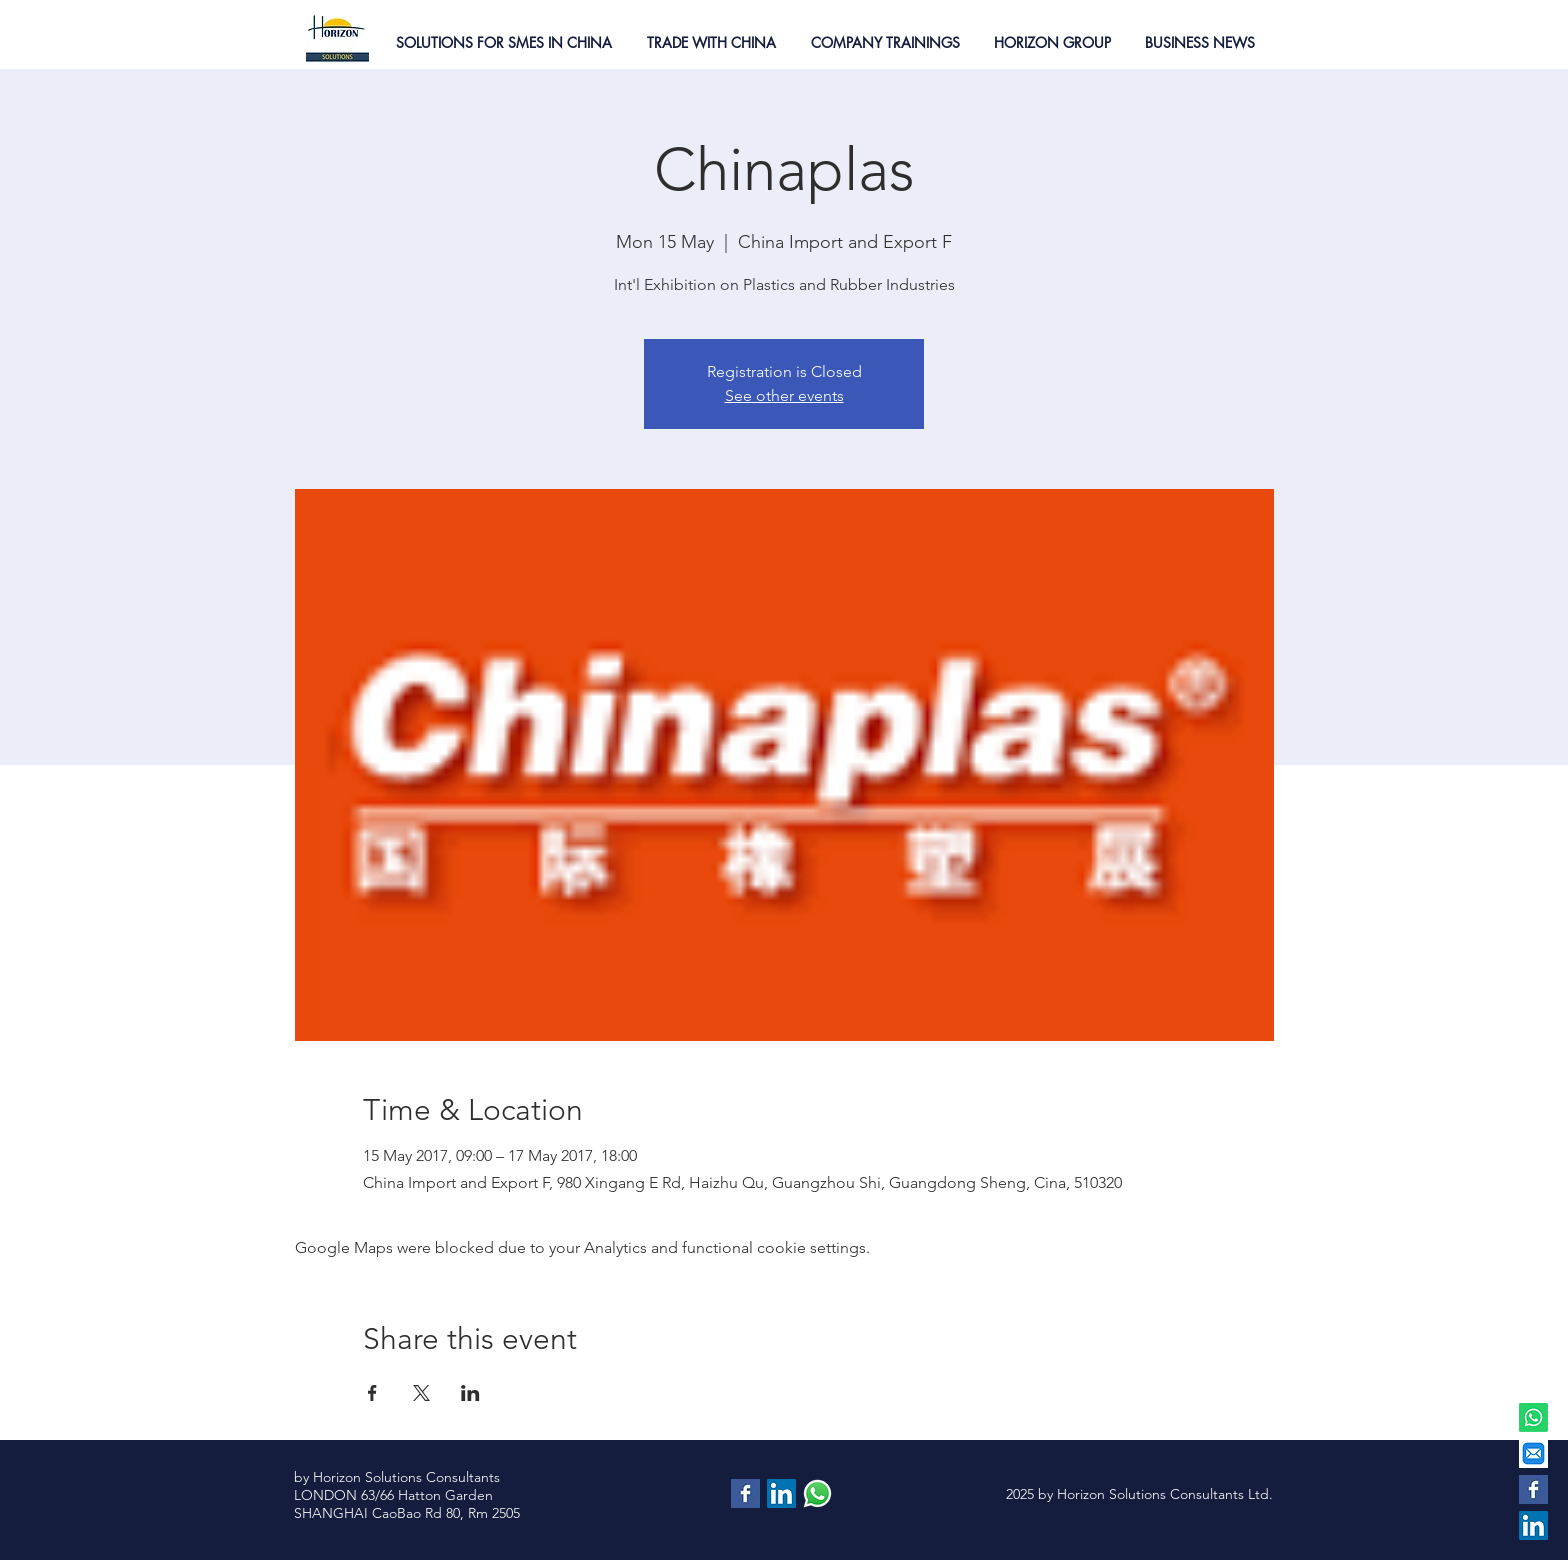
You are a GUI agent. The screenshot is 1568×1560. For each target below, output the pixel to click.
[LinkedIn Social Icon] (1533, 1525)
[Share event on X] (421, 1393)
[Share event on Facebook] (372, 1393)
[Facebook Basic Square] (1533, 1489)
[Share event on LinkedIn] (470, 1393)
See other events (784, 395)
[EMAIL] (1533, 1453)
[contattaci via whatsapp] (817, 1493)
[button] (503, 42)
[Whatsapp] (1533, 1417)
